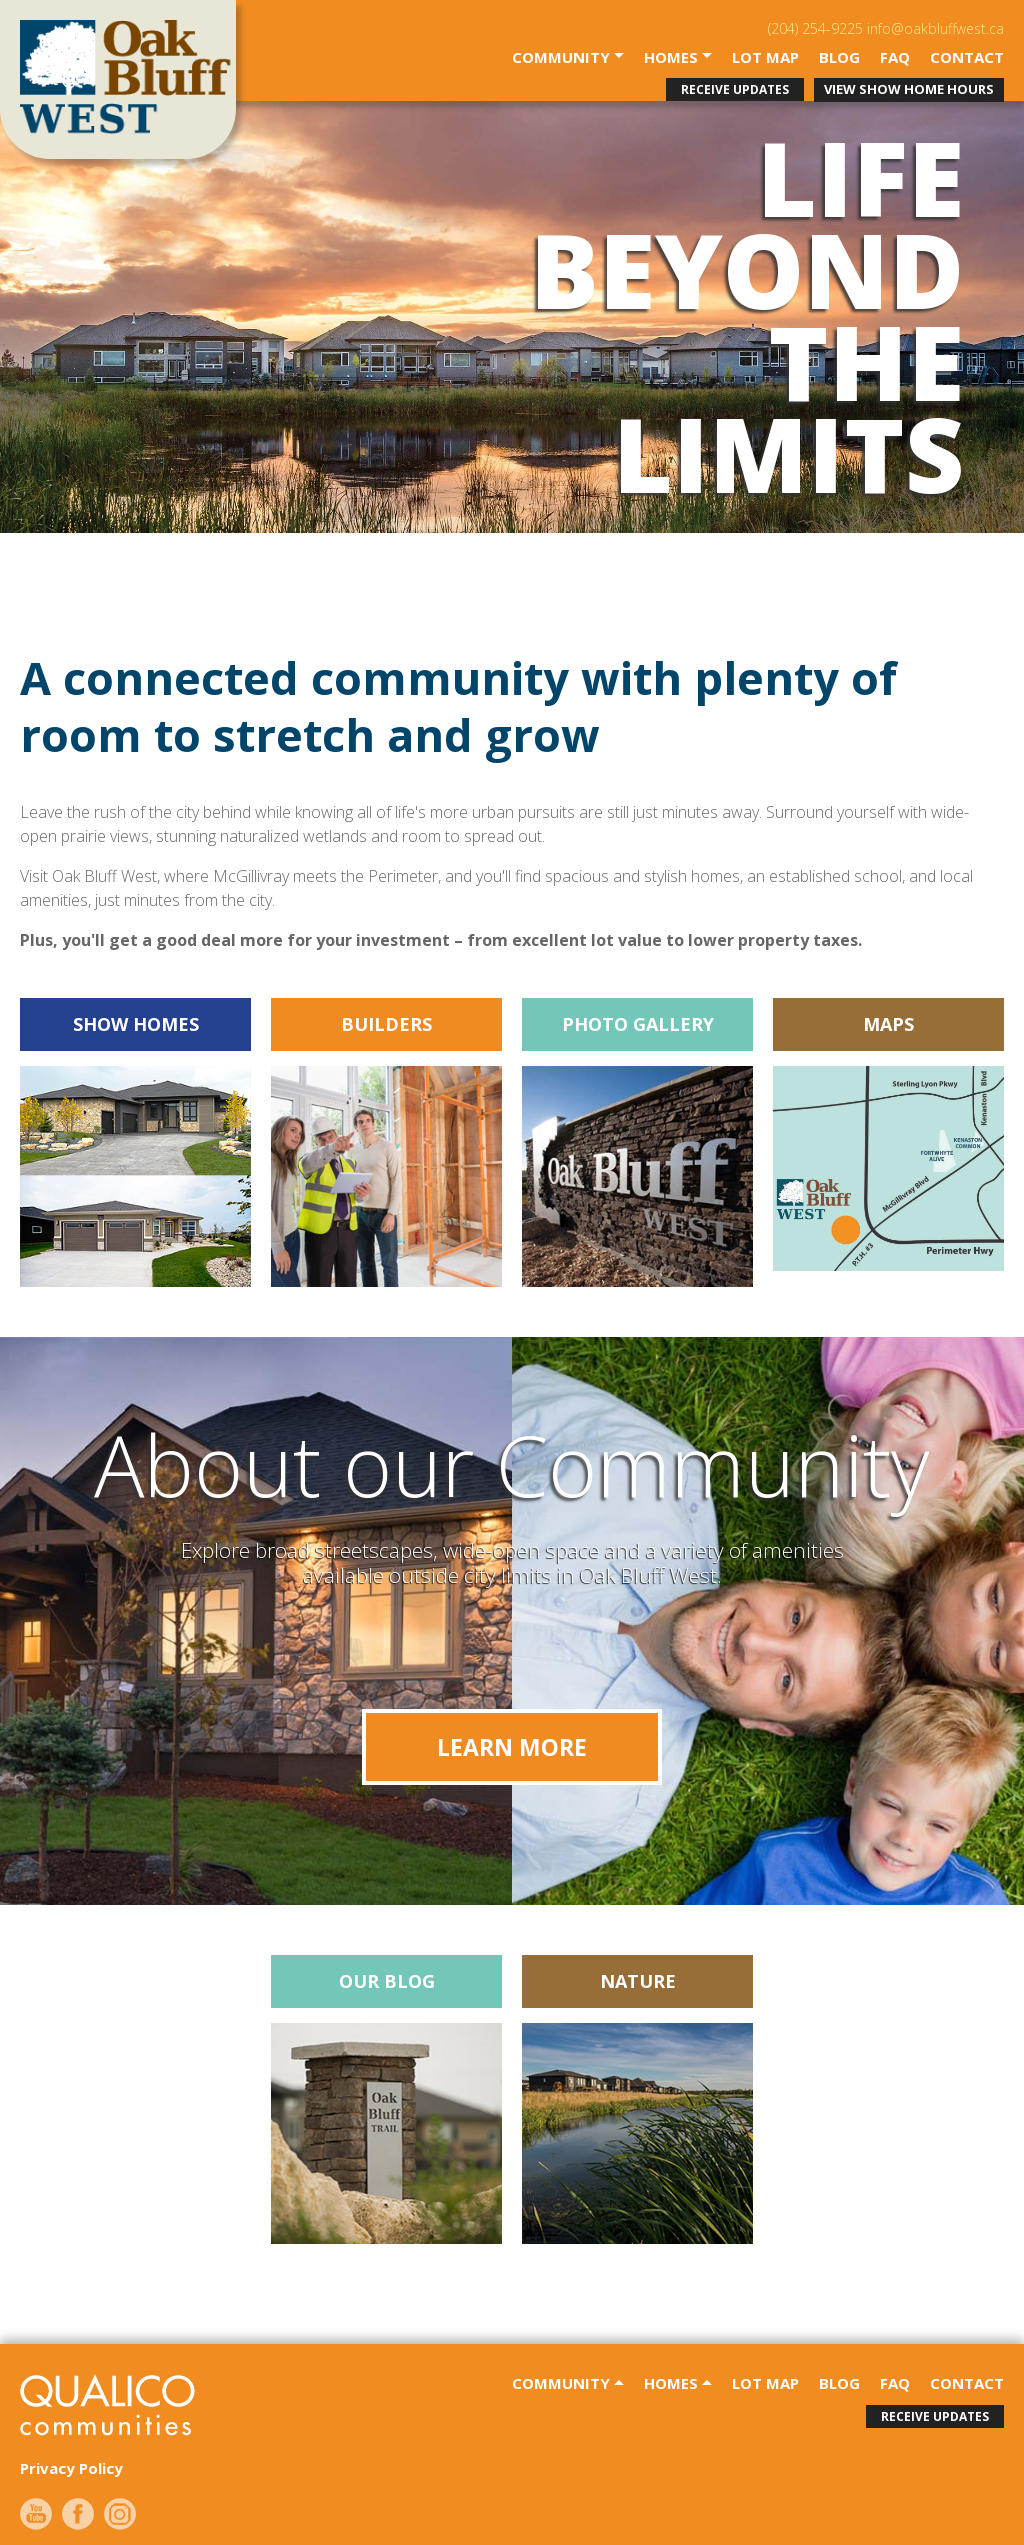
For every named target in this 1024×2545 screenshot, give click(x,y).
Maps (888, 1024)
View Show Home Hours (909, 89)
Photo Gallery (638, 1024)
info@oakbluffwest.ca (935, 28)
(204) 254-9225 (815, 28)
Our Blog (387, 1981)
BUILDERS (386, 1024)
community (563, 57)
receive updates (735, 89)
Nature (638, 1981)
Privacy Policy (71, 2468)
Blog (839, 57)
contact (967, 57)
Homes (673, 57)
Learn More (512, 1747)
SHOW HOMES (136, 1024)
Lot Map (765, 57)
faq (895, 57)
